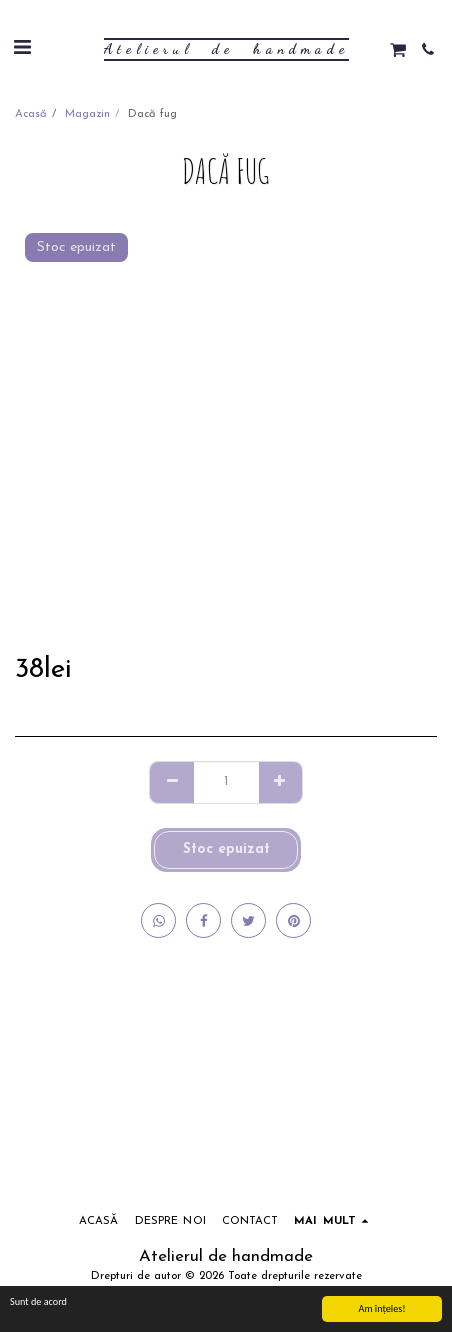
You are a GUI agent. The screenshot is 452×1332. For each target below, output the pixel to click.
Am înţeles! (381, 1308)
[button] (22, 49)
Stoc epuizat (226, 849)
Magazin (87, 114)
